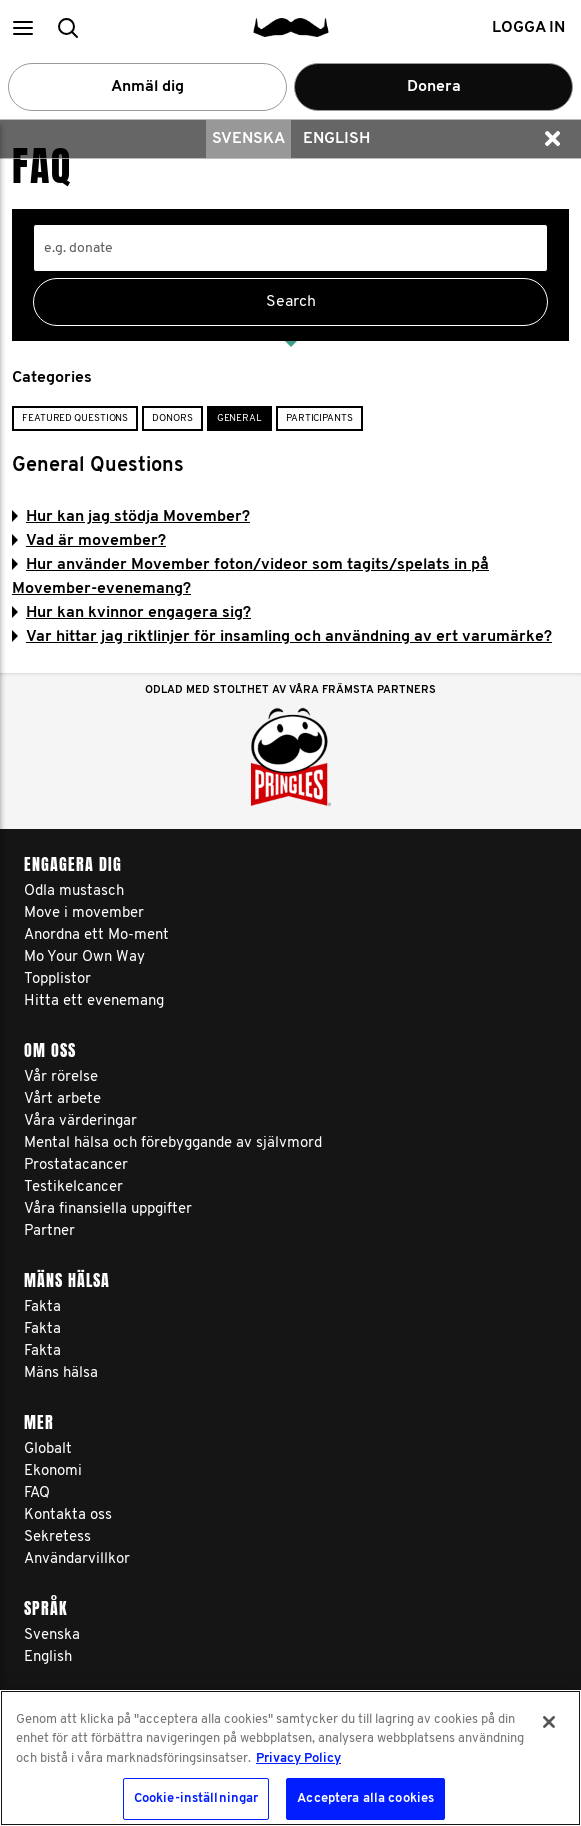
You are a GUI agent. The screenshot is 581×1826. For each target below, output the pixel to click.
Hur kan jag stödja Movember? (131, 517)
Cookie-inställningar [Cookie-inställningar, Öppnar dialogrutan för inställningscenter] (196, 1798)
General (239, 418)
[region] (290, 1758)
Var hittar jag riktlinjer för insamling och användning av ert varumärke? (282, 637)
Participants (319, 418)
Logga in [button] (528, 28)
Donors (172, 418)
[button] (22, 27)
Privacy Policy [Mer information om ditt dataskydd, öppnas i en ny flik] (298, 1758)
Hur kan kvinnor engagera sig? (131, 613)
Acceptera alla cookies (365, 1798)
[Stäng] (549, 1722)
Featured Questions (75, 418)
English (336, 139)
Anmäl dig (147, 87)
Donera (434, 87)
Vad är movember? (89, 541)
